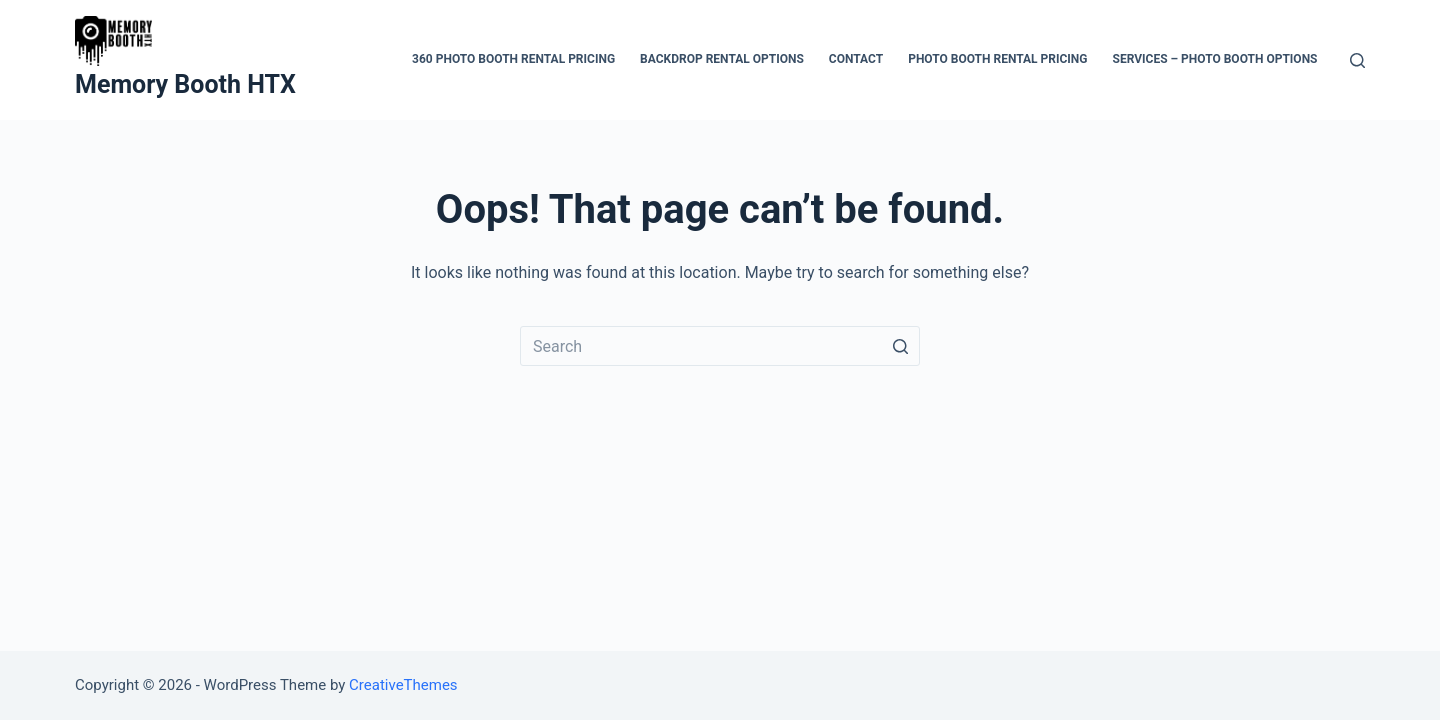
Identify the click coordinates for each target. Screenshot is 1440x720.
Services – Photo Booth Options (1215, 59)
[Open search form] (1357, 60)
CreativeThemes (403, 685)
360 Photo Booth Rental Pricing (513, 59)
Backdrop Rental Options (722, 59)
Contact (856, 59)
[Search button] (900, 346)
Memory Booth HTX (185, 84)
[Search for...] (720, 346)
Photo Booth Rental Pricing (997, 59)
